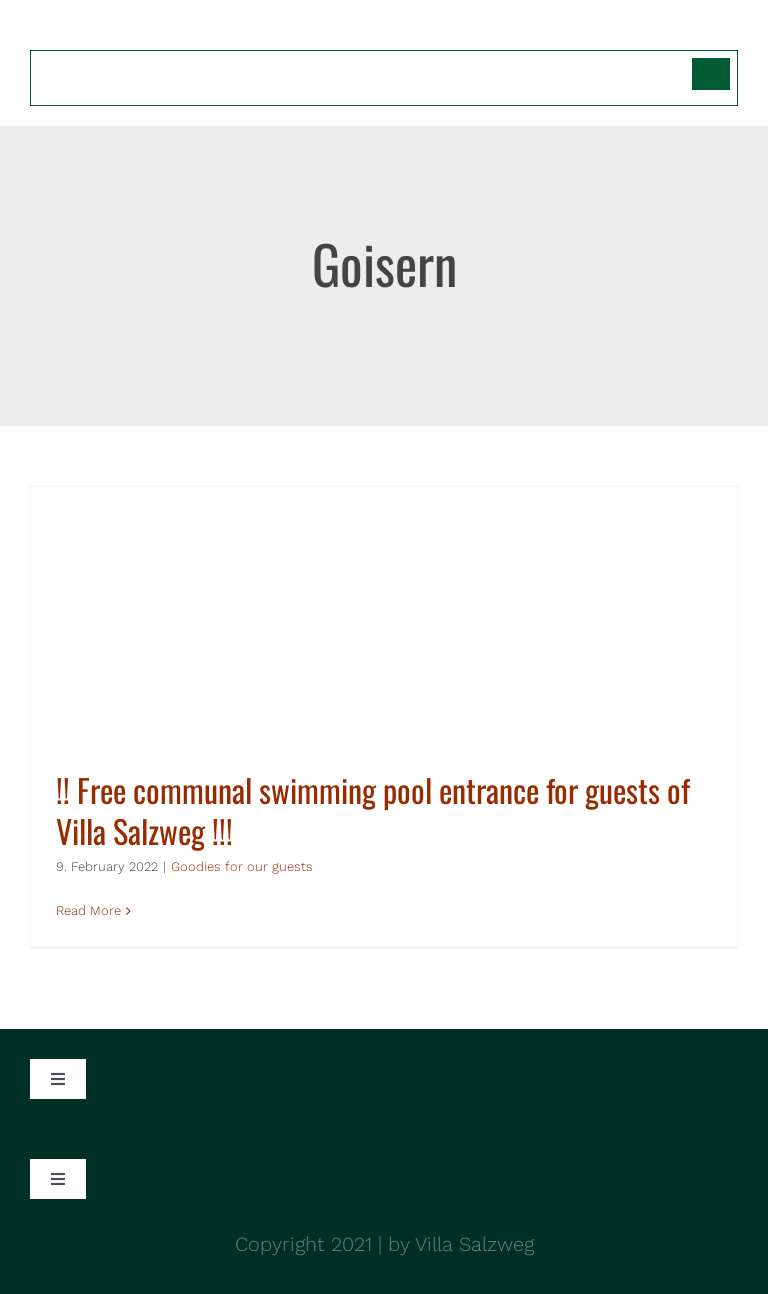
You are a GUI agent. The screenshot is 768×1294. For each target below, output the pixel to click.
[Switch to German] (711, 74)
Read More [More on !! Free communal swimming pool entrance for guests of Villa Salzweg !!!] (88, 910)
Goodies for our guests (242, 866)
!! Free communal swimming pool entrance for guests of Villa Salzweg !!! (373, 810)
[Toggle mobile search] (687, 32)
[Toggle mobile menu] (727, 32)
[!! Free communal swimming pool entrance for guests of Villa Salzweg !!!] (384, 716)
